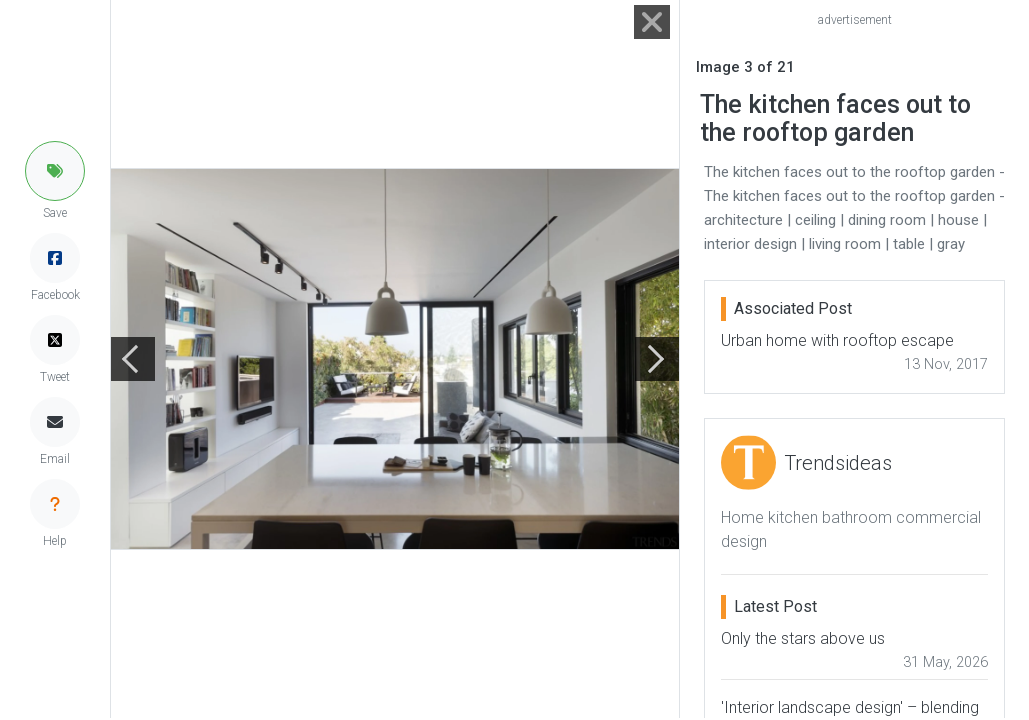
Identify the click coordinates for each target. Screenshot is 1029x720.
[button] (55, 171)
